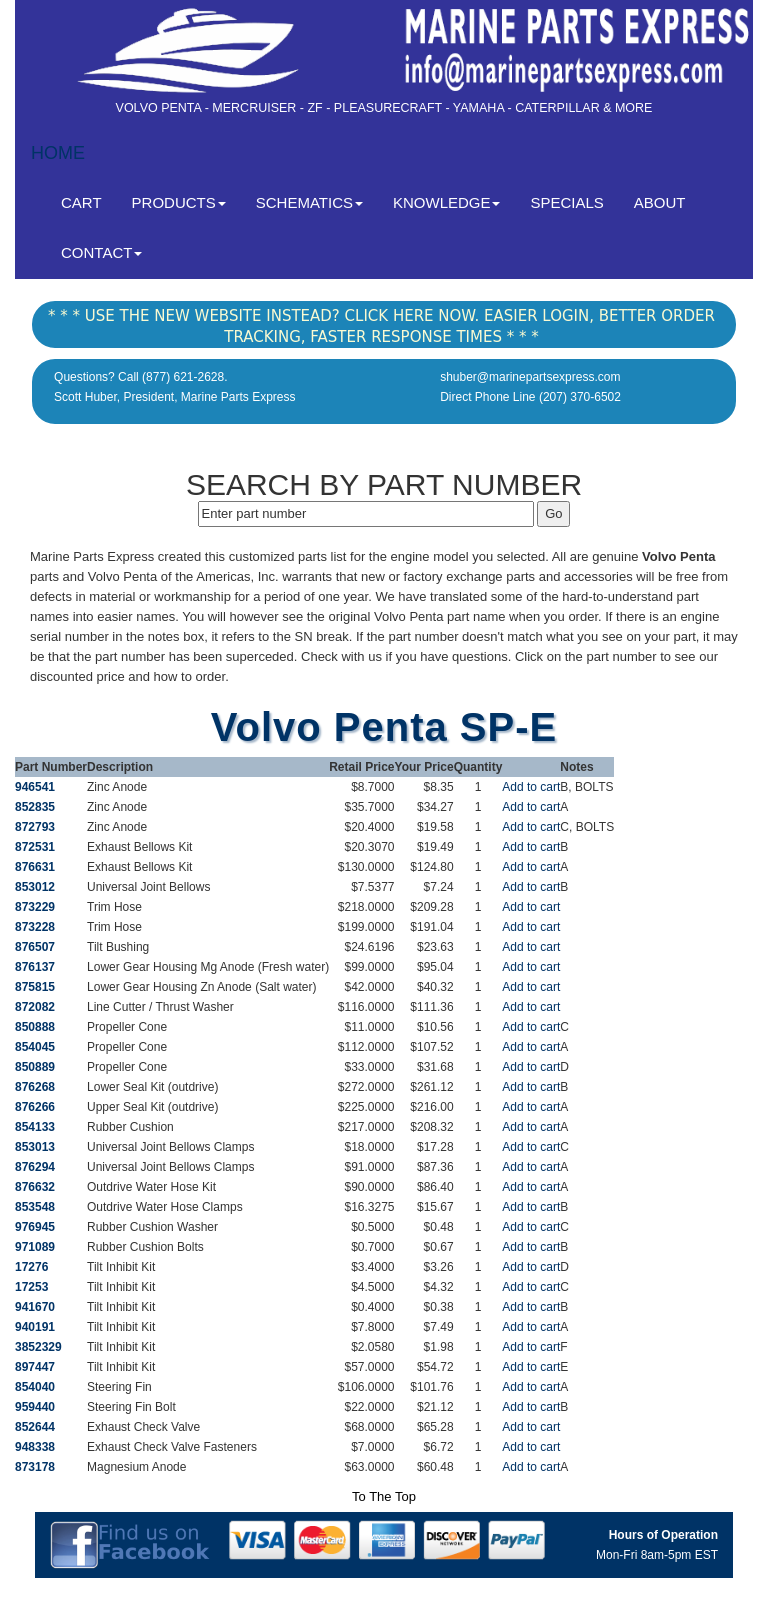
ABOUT (660, 202)
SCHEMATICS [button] (309, 202)
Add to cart (531, 787)
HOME (58, 153)
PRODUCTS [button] (179, 202)
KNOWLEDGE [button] (447, 202)
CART (89, 201)
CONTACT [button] (101, 252)
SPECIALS (566, 202)
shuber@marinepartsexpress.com (530, 377)
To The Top (384, 1496)
